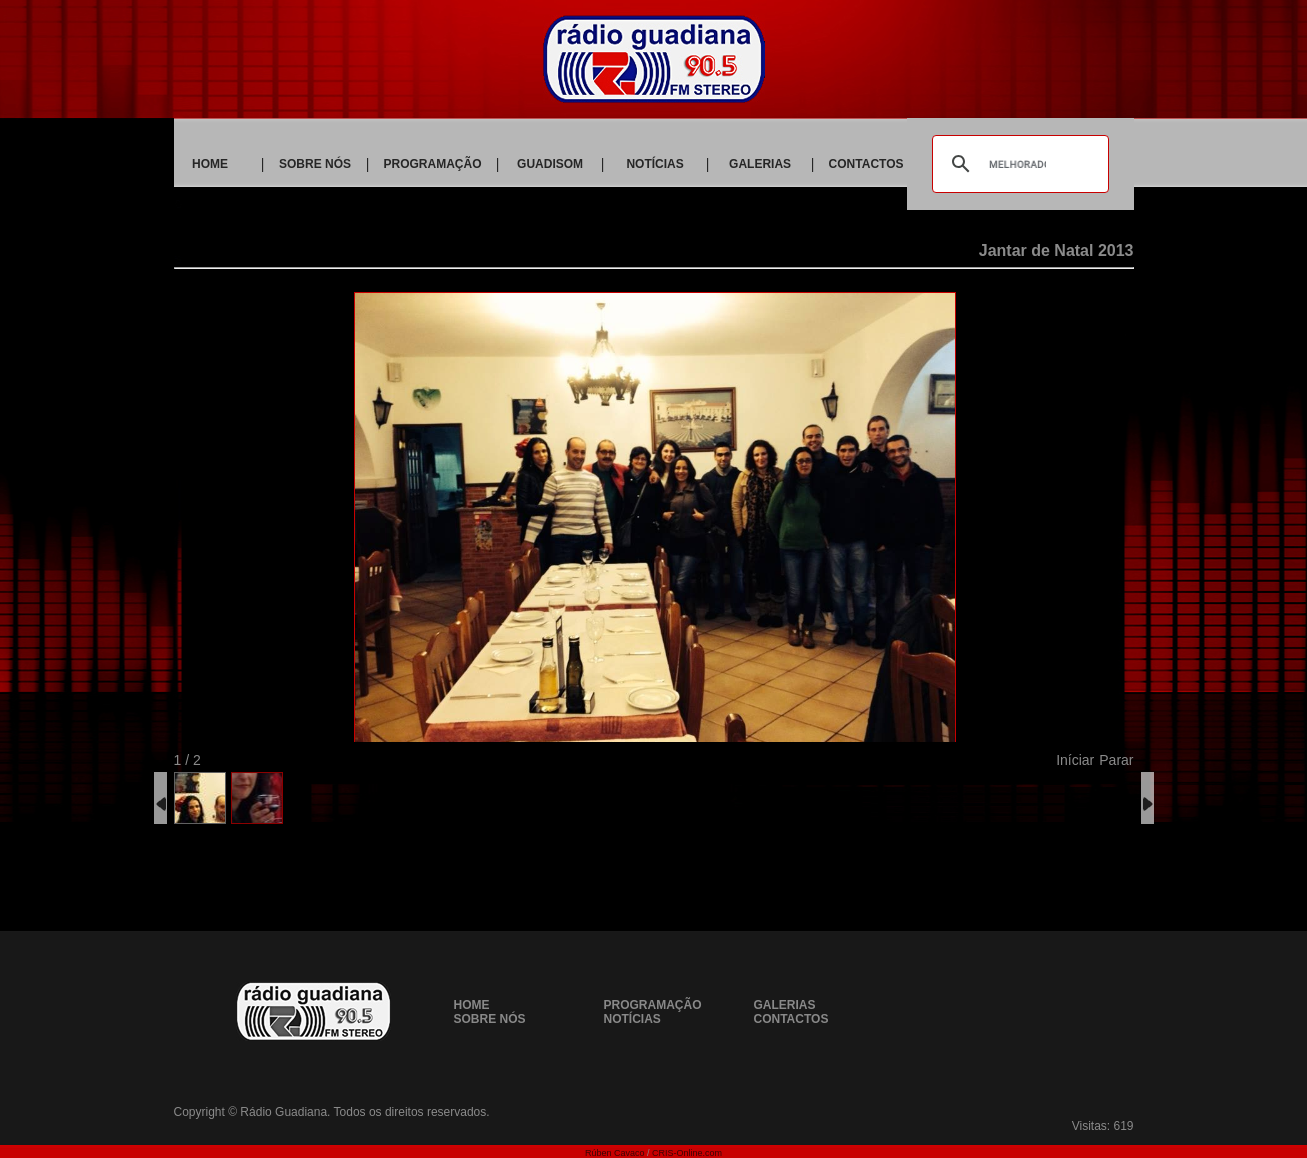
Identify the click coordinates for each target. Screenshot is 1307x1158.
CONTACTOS (866, 164)
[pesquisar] (1017, 164)
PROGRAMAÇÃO (433, 164)
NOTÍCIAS (654, 164)
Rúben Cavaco (615, 1153)
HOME (210, 164)
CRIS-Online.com (687, 1153)
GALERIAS (760, 164)
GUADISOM (550, 164)
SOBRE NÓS (315, 164)
